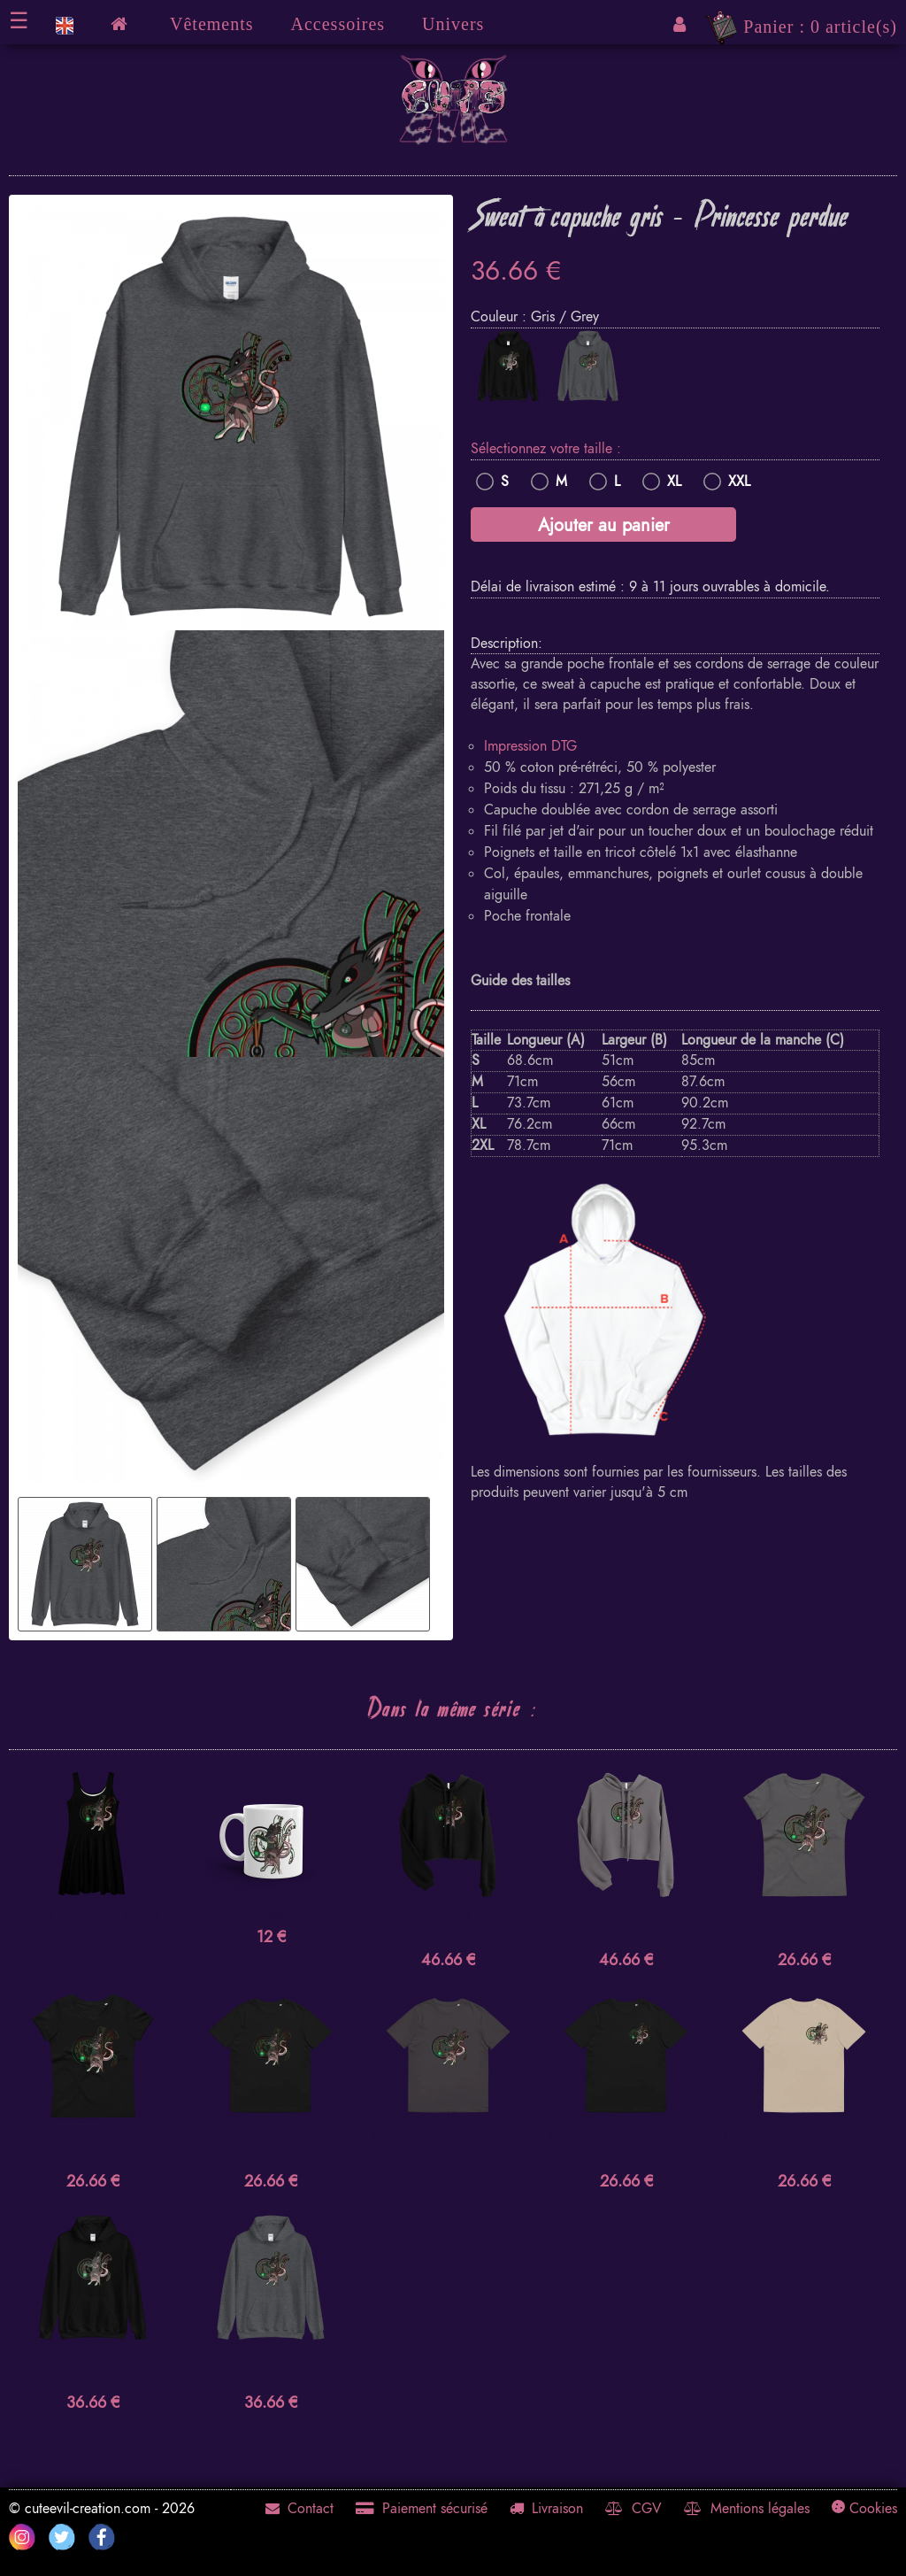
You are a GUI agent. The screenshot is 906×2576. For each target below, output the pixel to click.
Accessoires (338, 24)
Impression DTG (530, 746)
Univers (453, 24)
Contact (299, 2508)
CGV (633, 2508)
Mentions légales (747, 2508)
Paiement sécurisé (422, 2508)
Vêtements (212, 24)
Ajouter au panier (604, 525)
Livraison (546, 2508)
